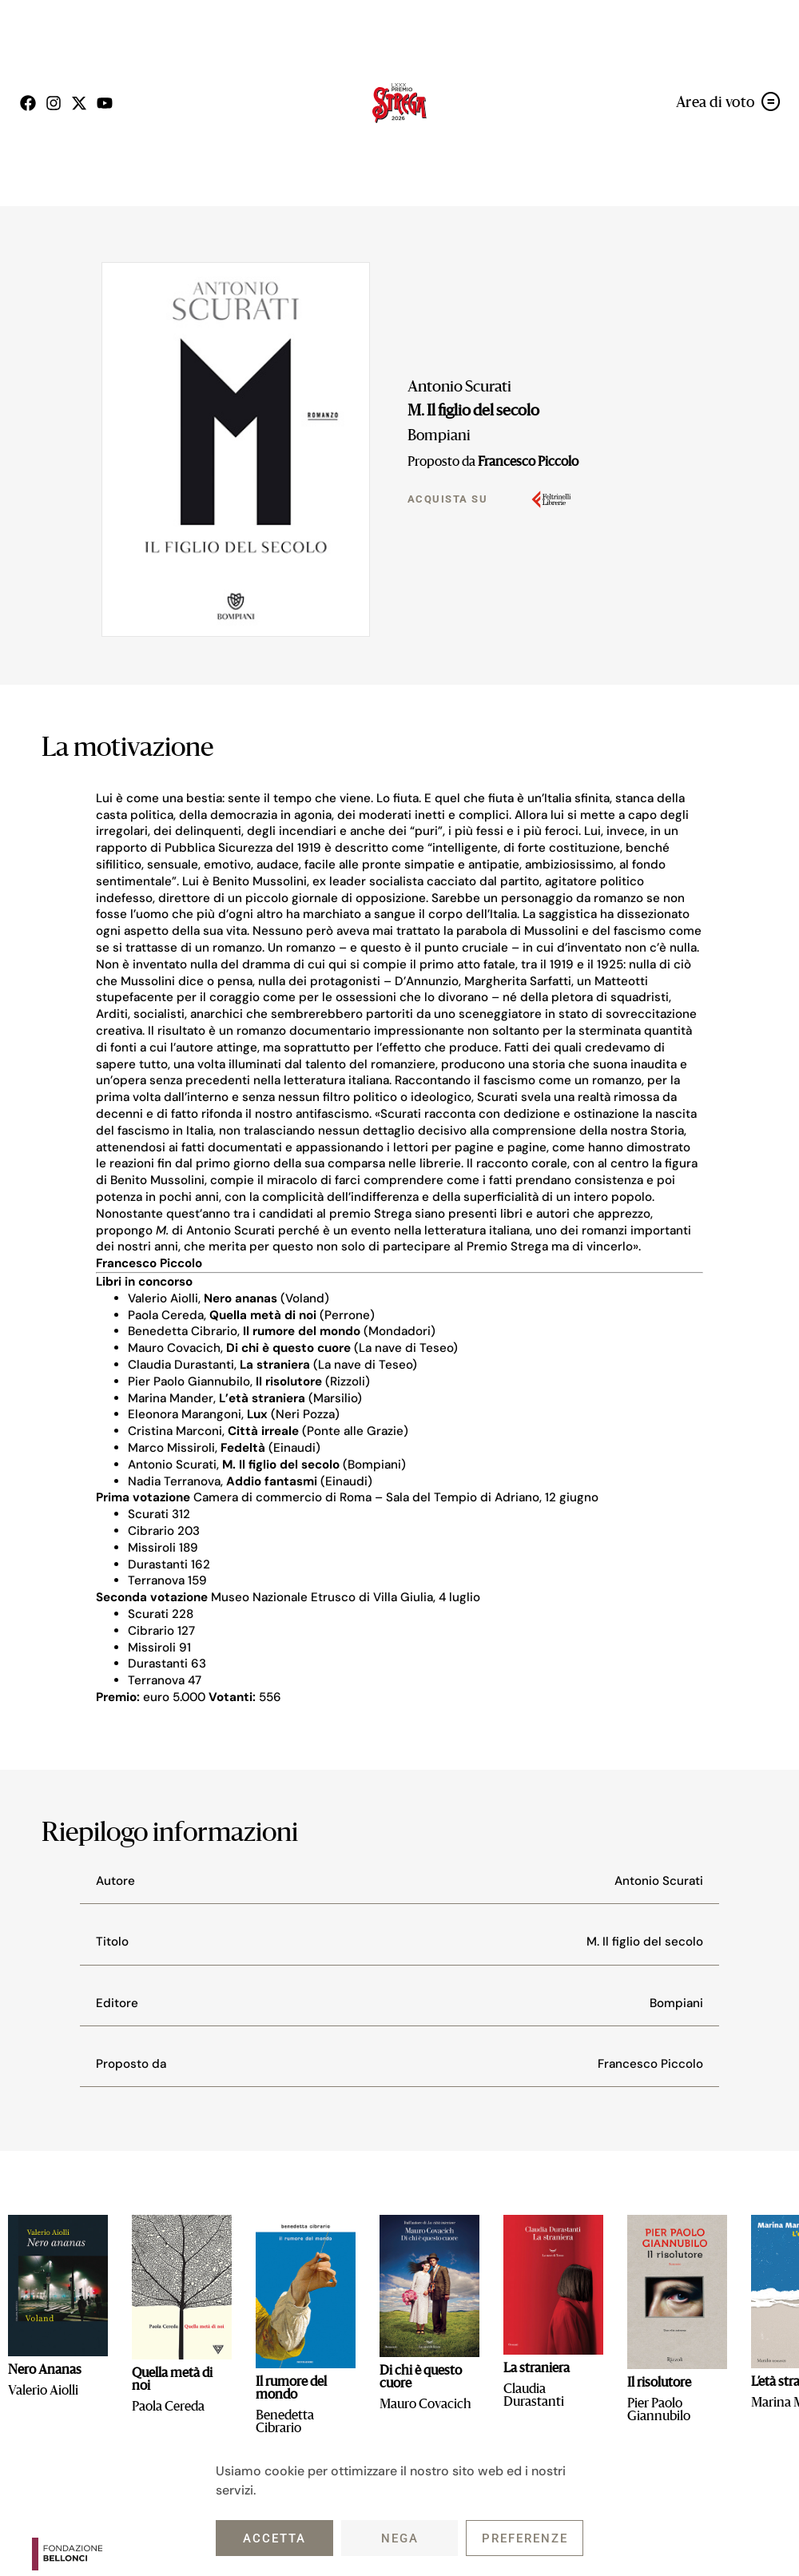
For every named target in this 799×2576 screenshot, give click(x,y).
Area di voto (715, 103)
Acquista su (447, 499)
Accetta (274, 2538)
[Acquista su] (551, 499)
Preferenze (525, 2538)
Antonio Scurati (459, 388)
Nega (400, 2538)
